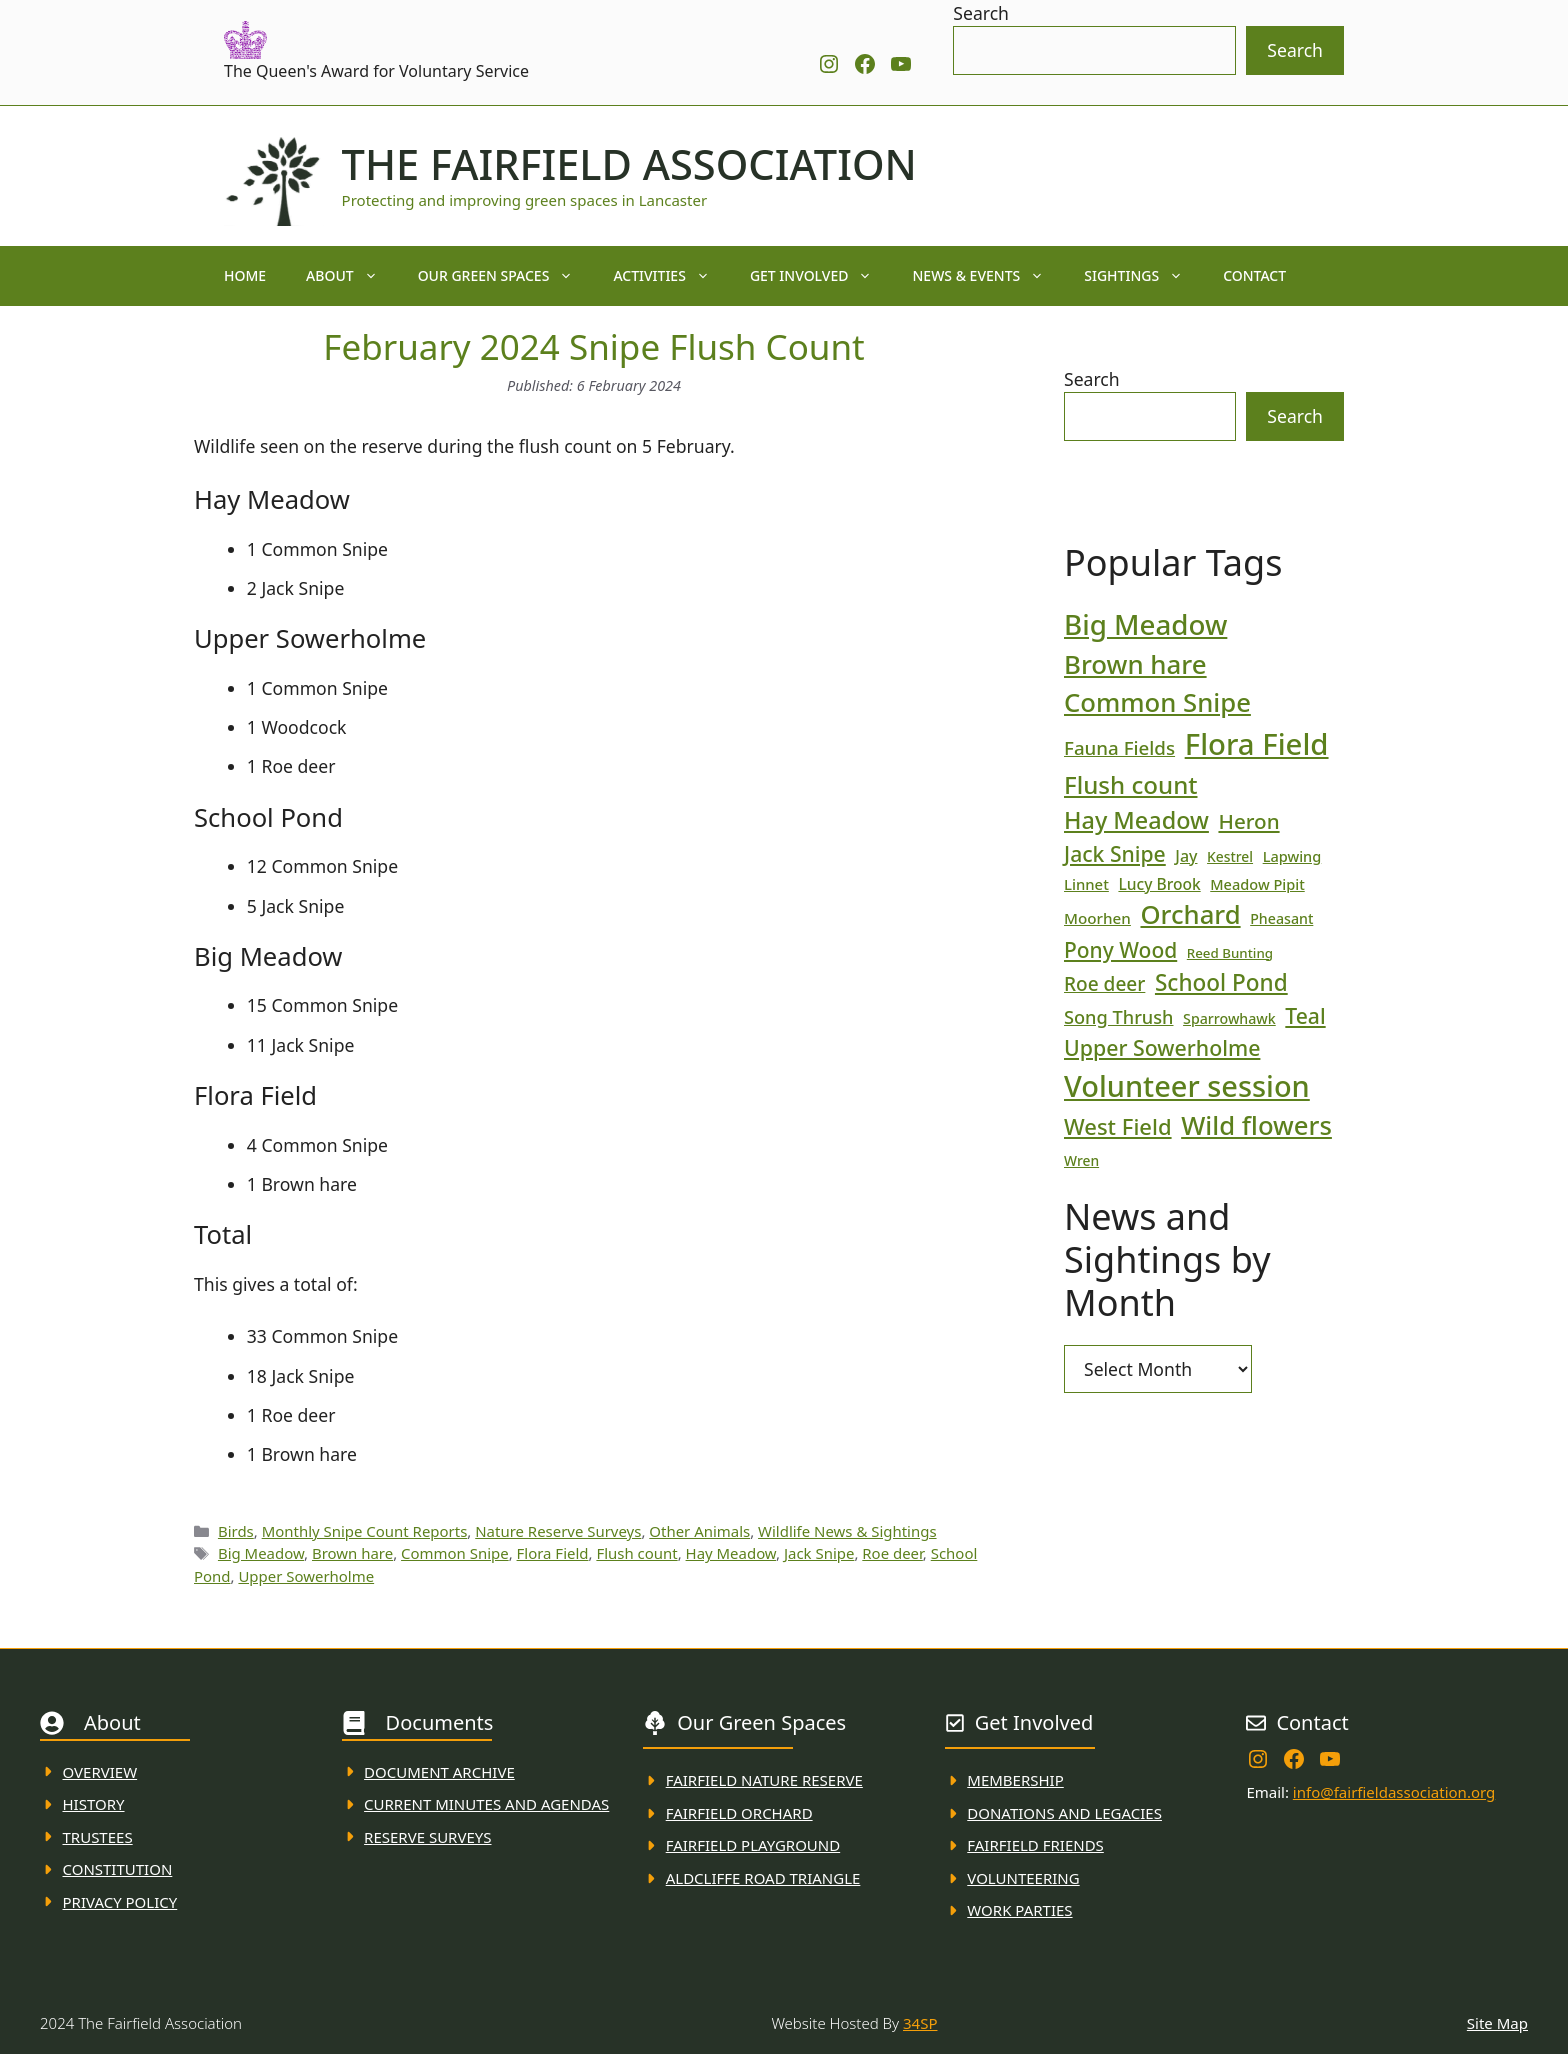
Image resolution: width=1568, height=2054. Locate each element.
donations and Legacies (1064, 1813)
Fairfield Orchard (739, 1813)
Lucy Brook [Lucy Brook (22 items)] (1159, 884)
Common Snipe (455, 1553)
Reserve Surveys (427, 1837)
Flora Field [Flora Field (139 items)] (1257, 744)
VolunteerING (1023, 1878)
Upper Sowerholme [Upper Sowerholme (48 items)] (1162, 1047)
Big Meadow (261, 1553)
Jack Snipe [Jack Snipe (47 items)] (1115, 853)
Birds (236, 1531)
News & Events (988, 276)
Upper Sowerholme (306, 1576)
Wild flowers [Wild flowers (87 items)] (1256, 1125)
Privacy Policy (120, 1902)
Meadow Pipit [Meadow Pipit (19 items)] (1257, 884)
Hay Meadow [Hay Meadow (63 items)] (1136, 820)
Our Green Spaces (506, 276)
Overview (100, 1772)
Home (245, 275)
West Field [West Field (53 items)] (1118, 1126)
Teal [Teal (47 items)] (1305, 1015)
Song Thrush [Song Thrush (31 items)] (1119, 1017)
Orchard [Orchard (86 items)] (1190, 914)
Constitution (118, 1869)
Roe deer (892, 1553)
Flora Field (553, 1553)
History (94, 1804)
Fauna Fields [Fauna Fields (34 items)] (1119, 747)
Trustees (98, 1837)
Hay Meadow (731, 1553)
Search (981, 13)
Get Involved (821, 276)
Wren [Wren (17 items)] (1081, 1160)
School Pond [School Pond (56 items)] (1221, 982)
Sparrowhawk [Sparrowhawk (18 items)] (1229, 1018)
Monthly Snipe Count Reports (365, 1531)
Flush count (636, 1553)
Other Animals (699, 1531)
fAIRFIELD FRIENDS (1035, 1845)
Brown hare (352, 1553)
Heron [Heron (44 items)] (1248, 821)
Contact (1254, 275)
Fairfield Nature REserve (764, 1780)
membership (1015, 1780)
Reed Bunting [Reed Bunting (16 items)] (1230, 953)
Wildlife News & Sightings (847, 1531)
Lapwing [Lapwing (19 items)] (1292, 856)
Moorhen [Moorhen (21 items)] (1097, 918)
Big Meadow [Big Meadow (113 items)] (1145, 624)
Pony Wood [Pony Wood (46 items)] (1120, 950)
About (352, 276)
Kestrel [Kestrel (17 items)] (1230, 856)
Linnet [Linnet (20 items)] (1086, 884)
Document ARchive (439, 1772)
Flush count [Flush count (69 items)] (1131, 784)
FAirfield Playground (753, 1845)
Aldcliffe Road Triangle (763, 1878)
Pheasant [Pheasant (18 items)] (1281, 918)
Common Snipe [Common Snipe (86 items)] (1157, 702)
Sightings (1143, 276)
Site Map (1497, 2023)
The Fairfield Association (629, 164)
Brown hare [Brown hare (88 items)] (1135, 664)
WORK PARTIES (1019, 1910)
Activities (671, 276)
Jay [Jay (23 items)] (1186, 856)
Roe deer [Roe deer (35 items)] (1104, 984)
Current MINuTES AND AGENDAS (486, 1804)
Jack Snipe (819, 1553)
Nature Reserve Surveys (558, 1531)
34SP (920, 2023)
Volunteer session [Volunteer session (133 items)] (1187, 1085)
